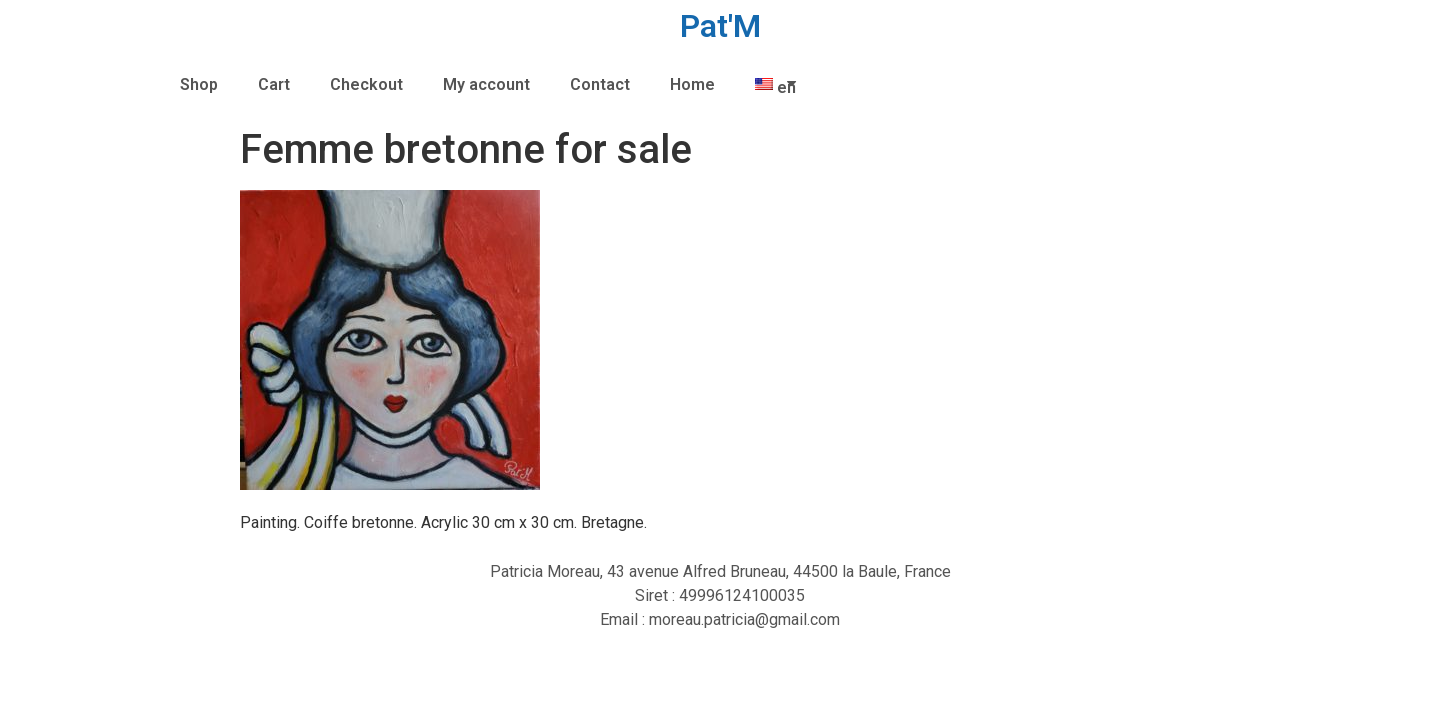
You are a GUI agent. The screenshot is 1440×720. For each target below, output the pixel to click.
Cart (274, 84)
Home (692, 84)
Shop (199, 84)
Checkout (366, 84)
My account (486, 84)
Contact (600, 84)
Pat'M (720, 26)
